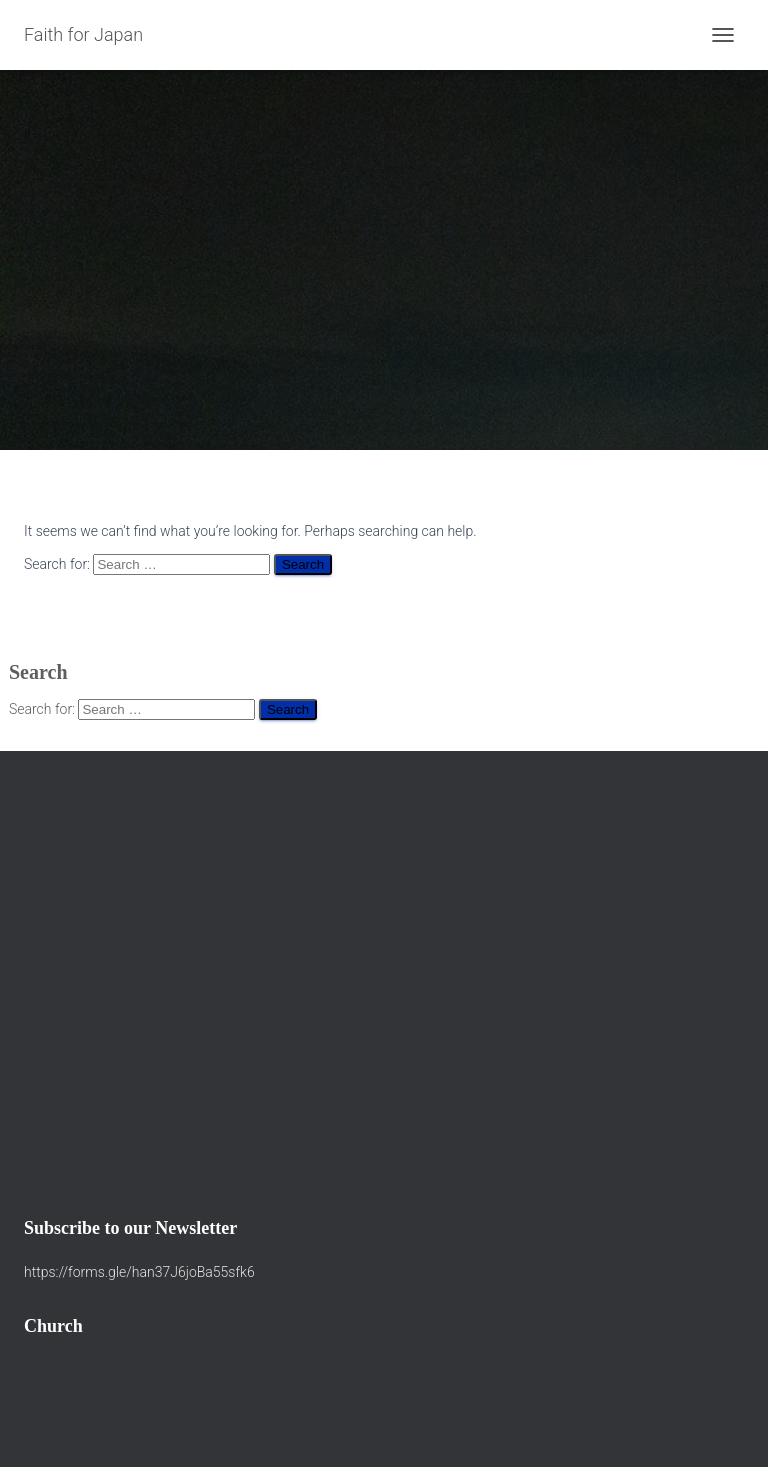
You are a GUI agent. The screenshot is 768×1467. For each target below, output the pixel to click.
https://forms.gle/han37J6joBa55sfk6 (139, 1272)
